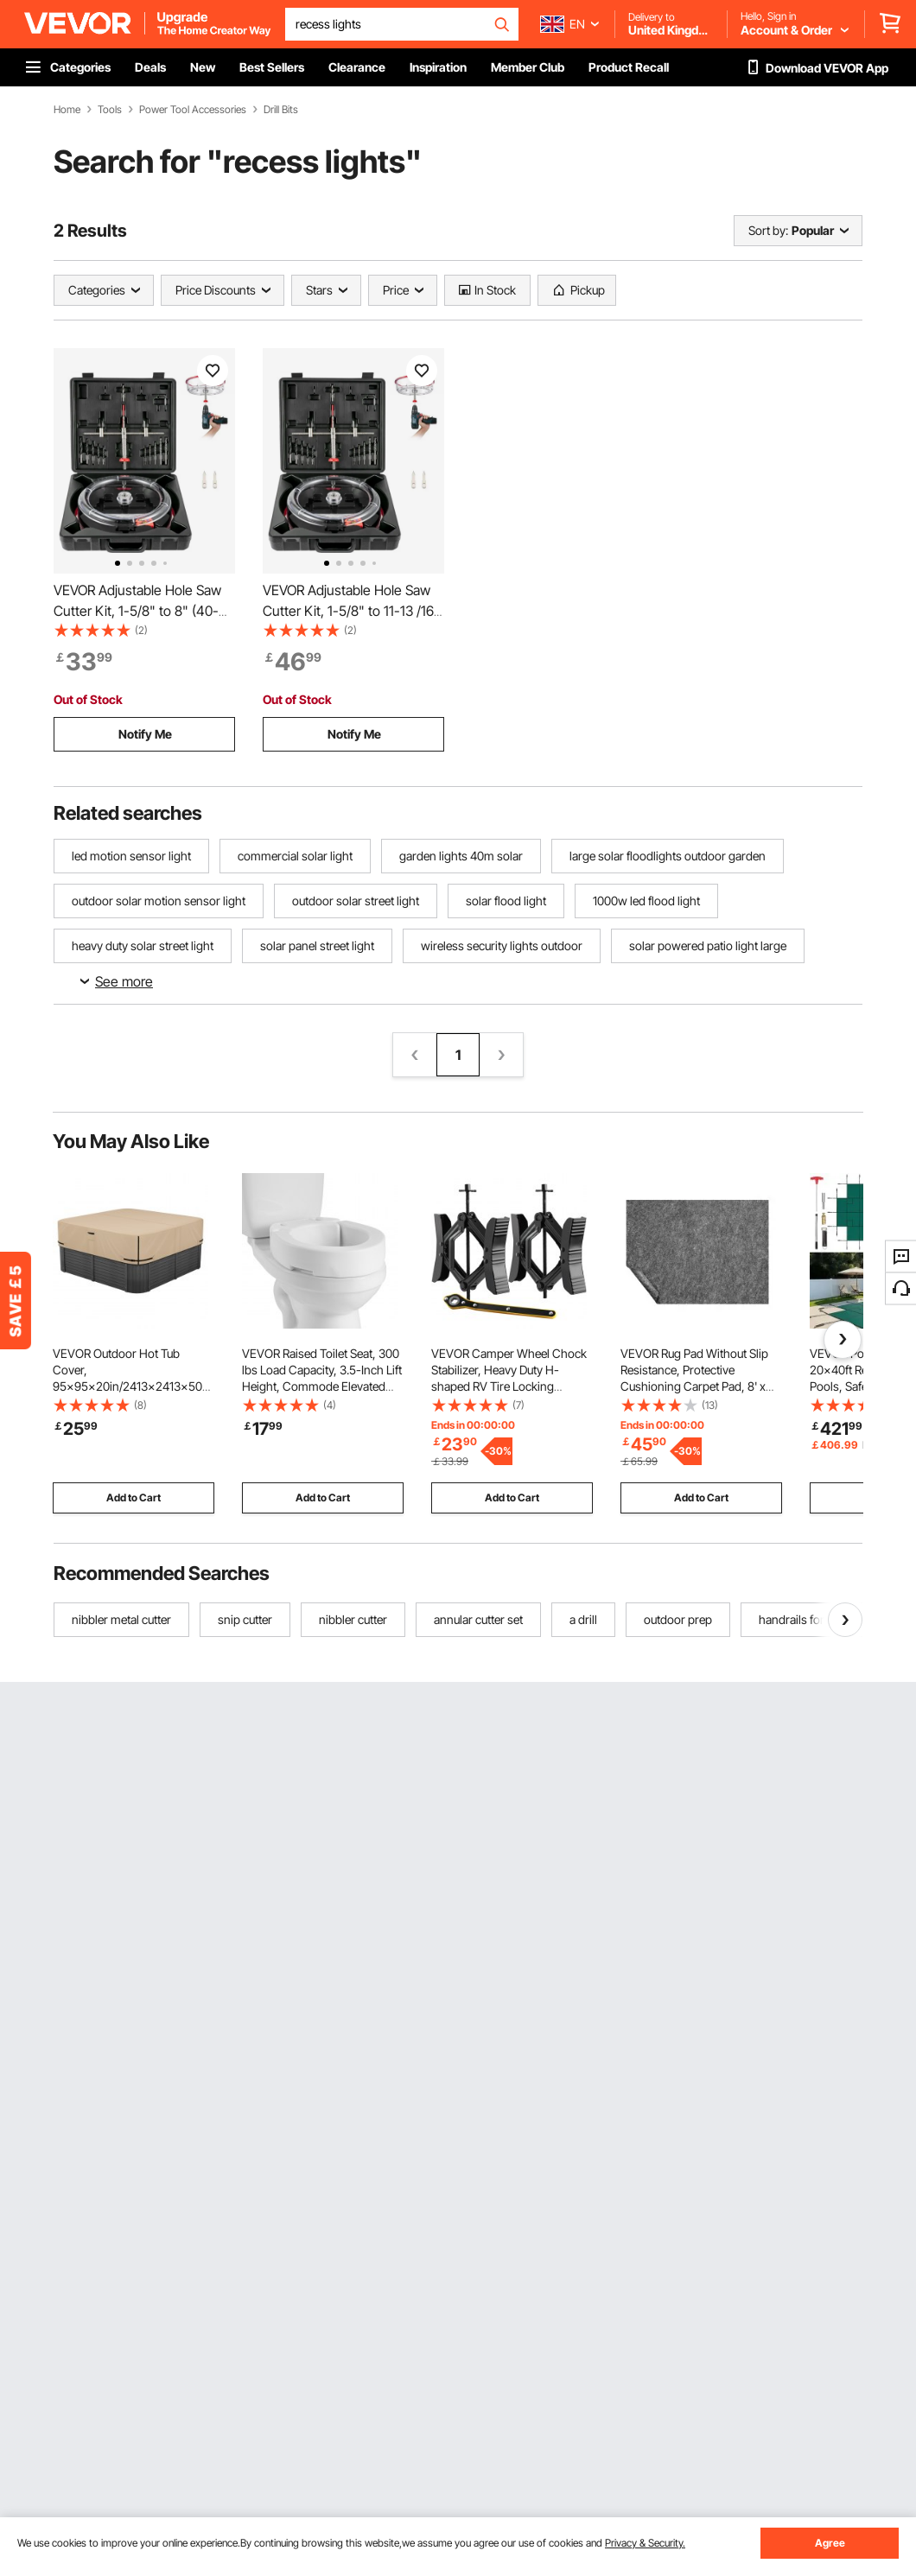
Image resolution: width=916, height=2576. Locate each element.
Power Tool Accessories (192, 110)
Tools (110, 110)
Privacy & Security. (645, 2542)
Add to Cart (133, 1497)
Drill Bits (281, 110)
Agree (830, 2542)
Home (67, 110)
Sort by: (768, 230)
